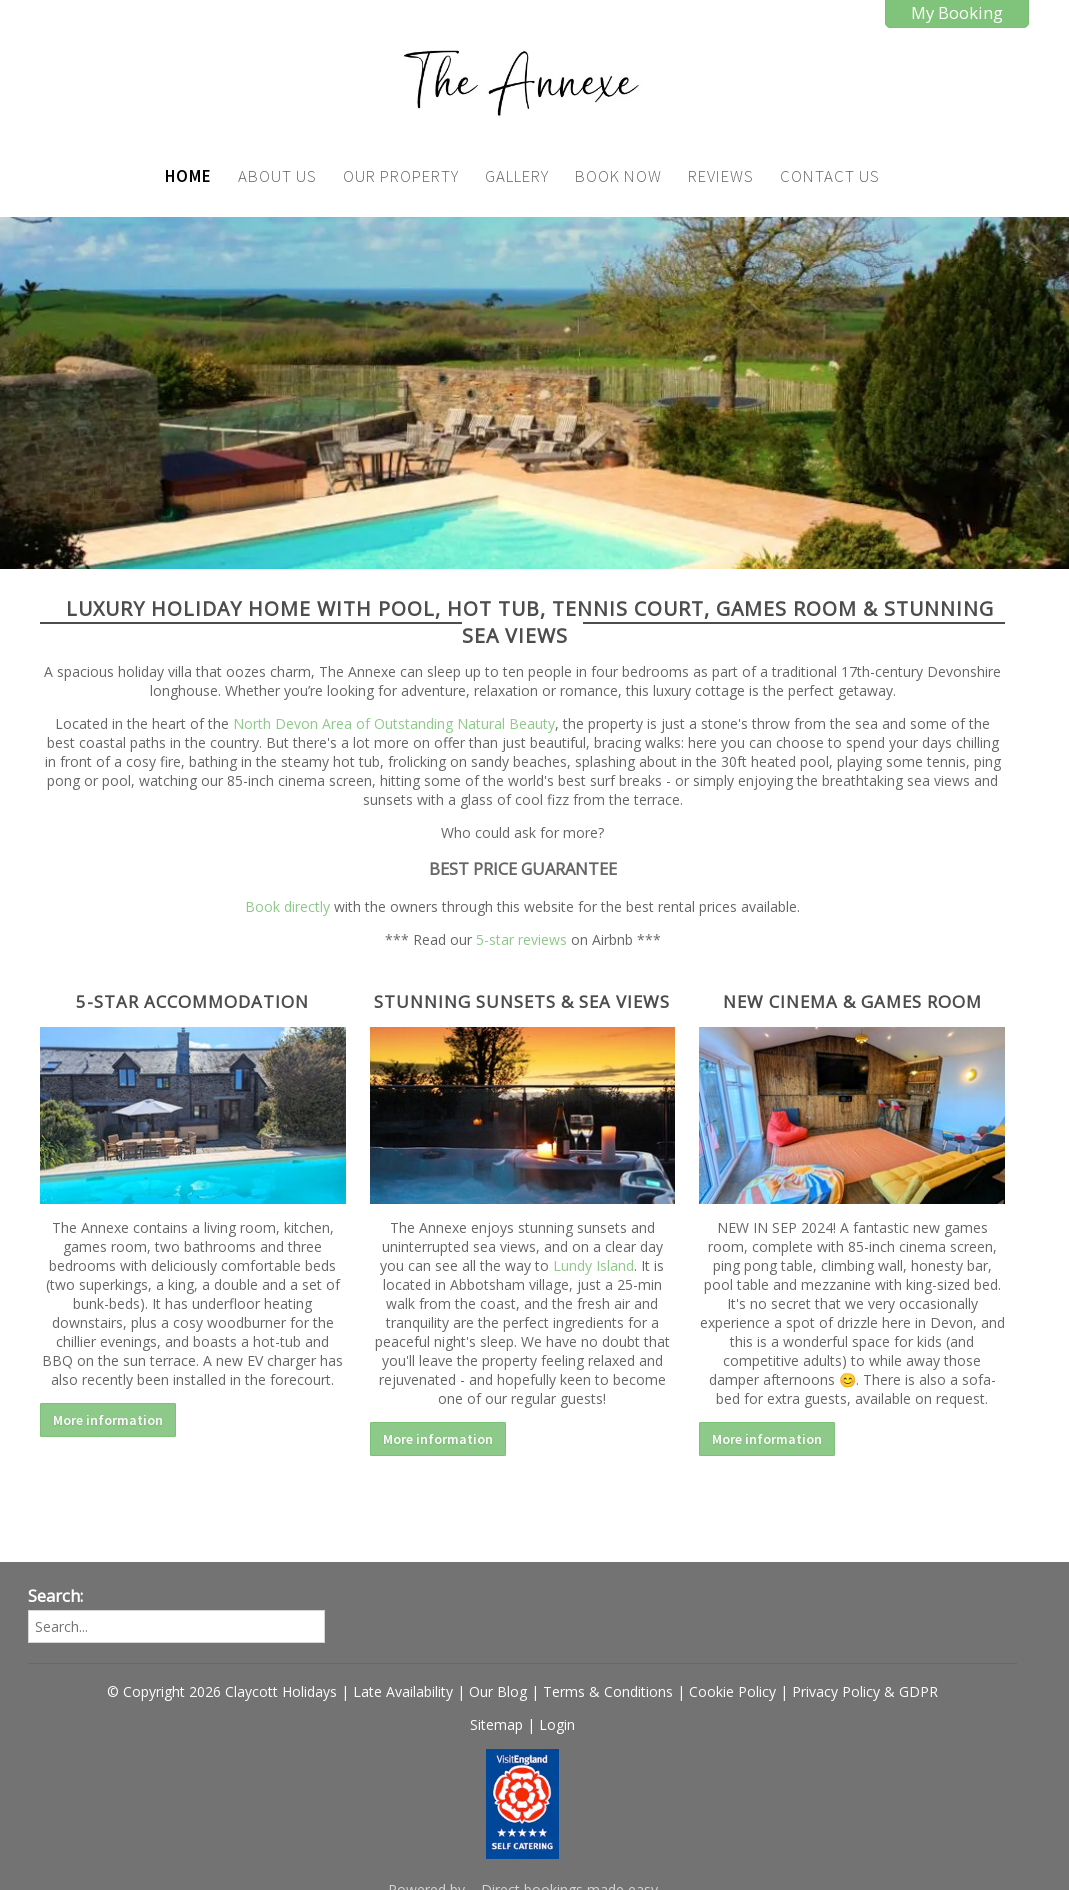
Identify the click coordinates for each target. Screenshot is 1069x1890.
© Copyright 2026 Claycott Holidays (222, 1691)
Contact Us (830, 176)
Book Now (618, 176)
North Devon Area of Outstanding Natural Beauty (394, 723)
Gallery (517, 176)
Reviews (721, 176)
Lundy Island (593, 1265)
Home (188, 176)
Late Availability (403, 1691)
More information (108, 1420)
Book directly (287, 906)
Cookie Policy (732, 1691)
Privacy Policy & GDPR (865, 1691)
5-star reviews (521, 939)
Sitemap (496, 1724)
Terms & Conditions (608, 1691)
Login (557, 1724)
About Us (277, 176)
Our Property (401, 176)
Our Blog (498, 1691)
